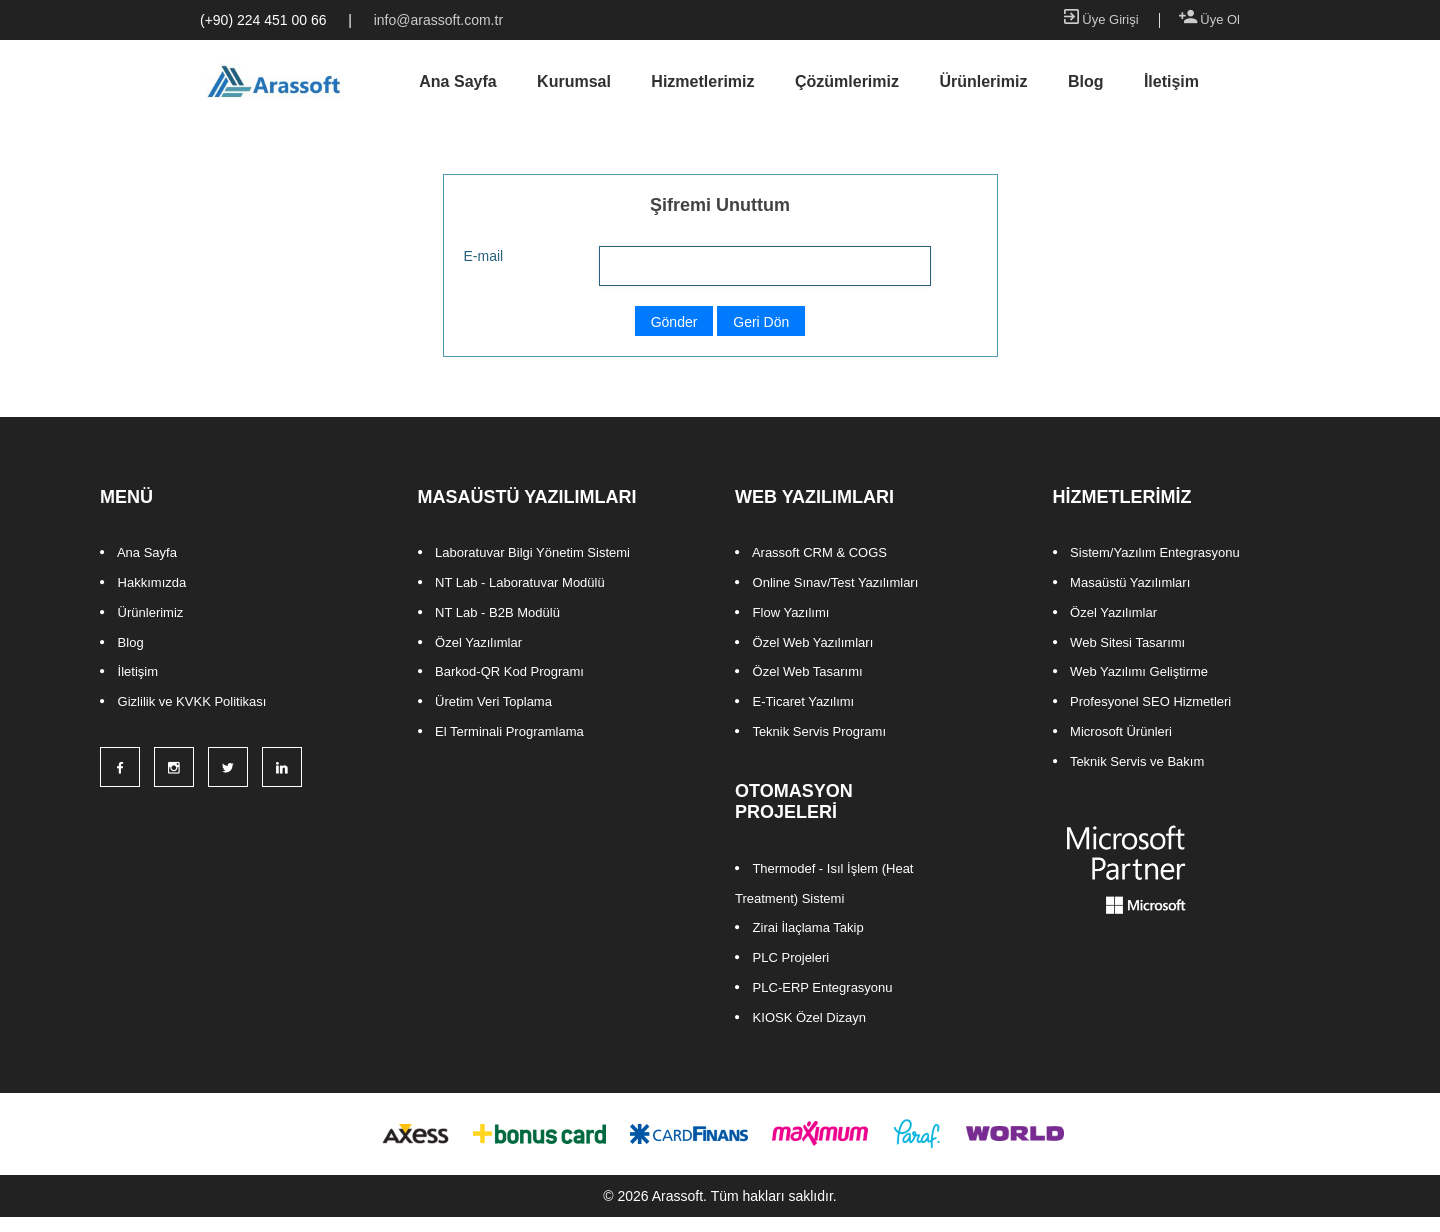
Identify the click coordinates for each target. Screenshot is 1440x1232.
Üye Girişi (1101, 19)
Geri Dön (761, 322)
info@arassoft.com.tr (438, 20)
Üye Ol (1209, 19)
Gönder (674, 322)
